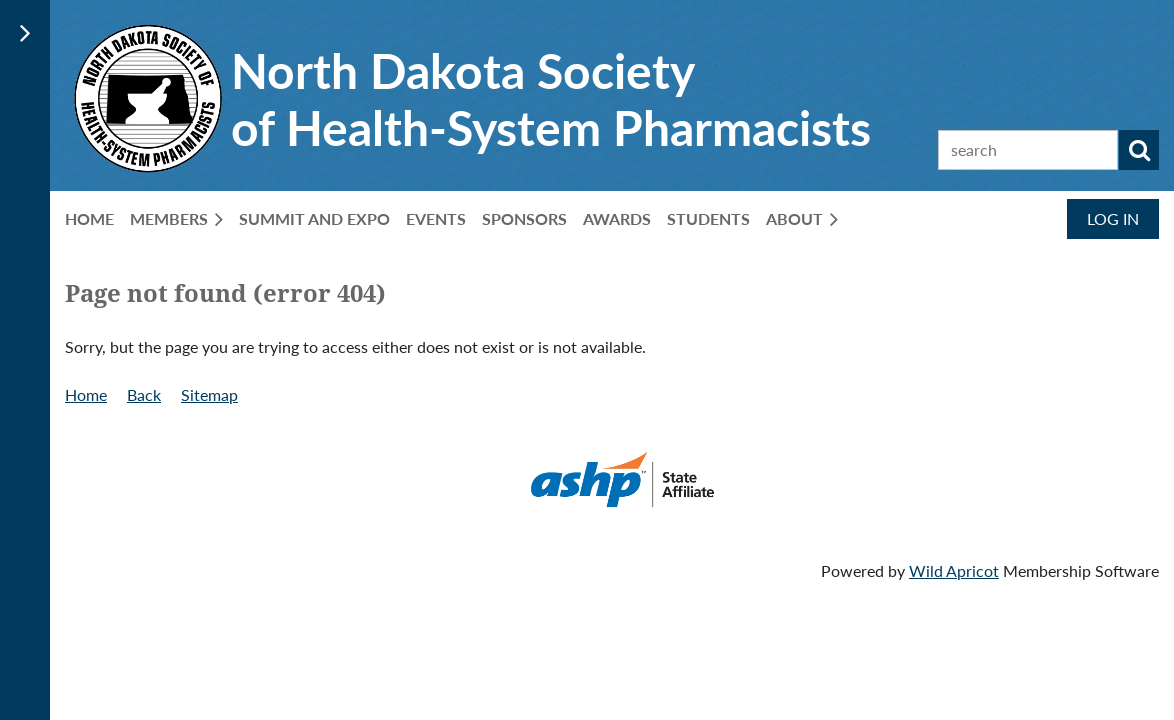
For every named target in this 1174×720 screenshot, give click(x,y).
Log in (1113, 218)
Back (144, 394)
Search (1139, 150)
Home (86, 394)
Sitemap (209, 394)
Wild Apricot (954, 570)
